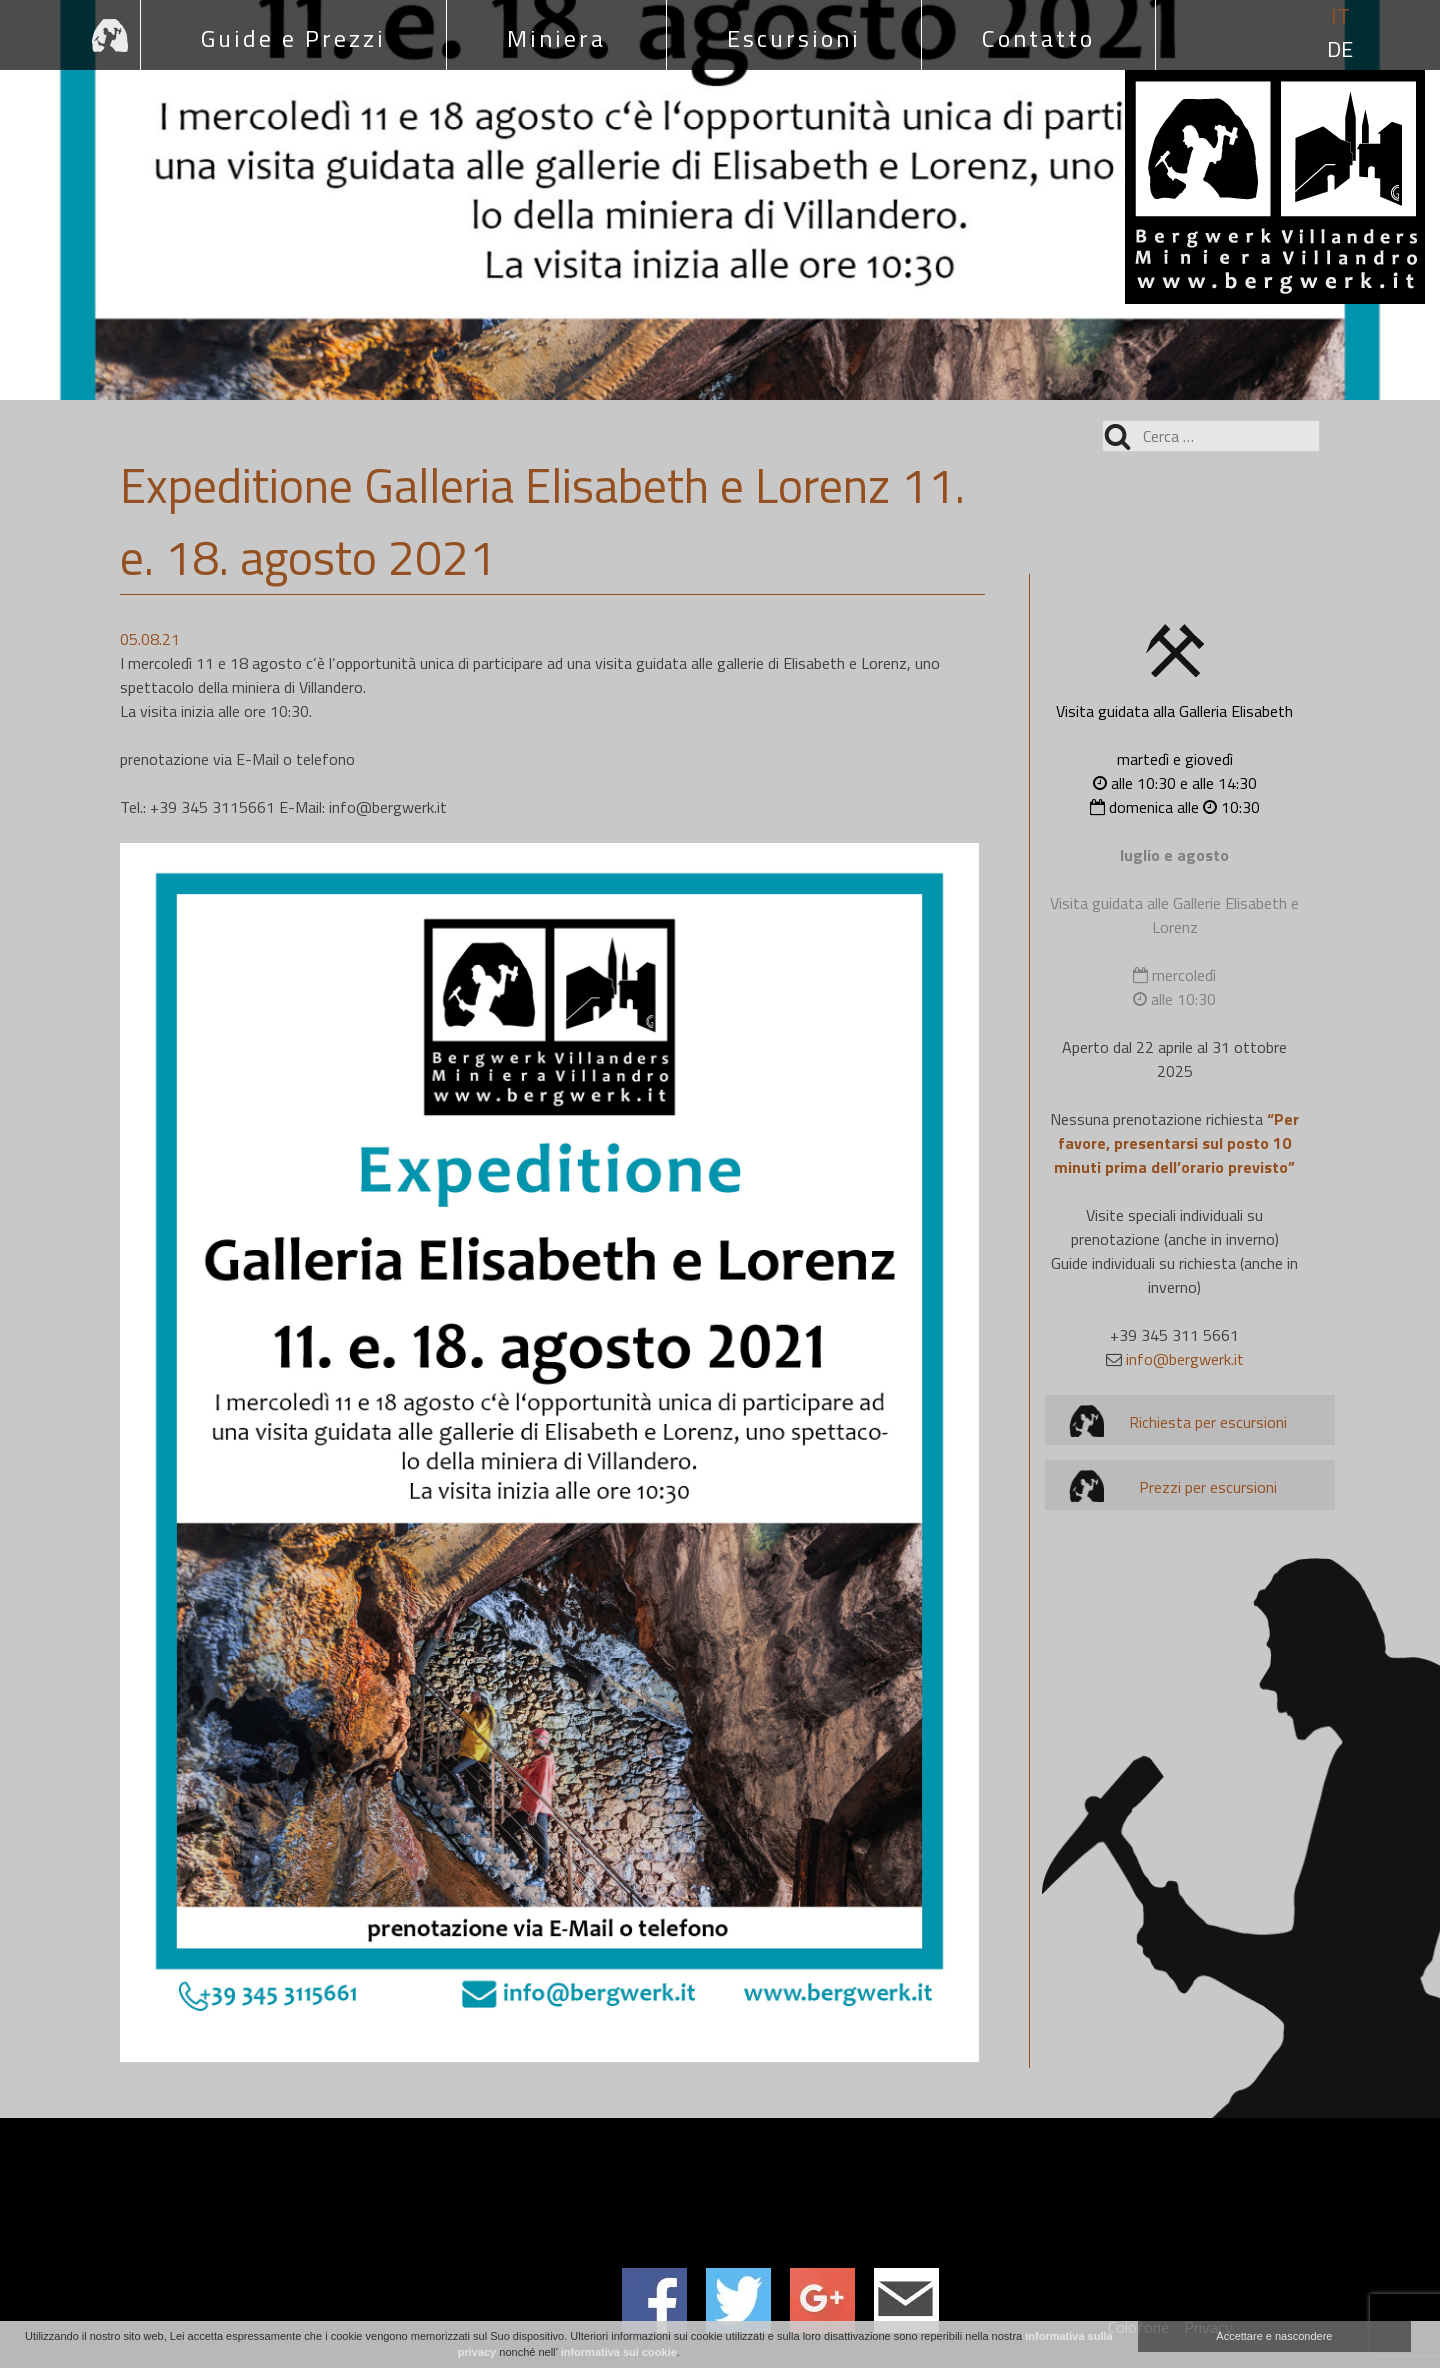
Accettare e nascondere (1274, 2336)
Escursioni (794, 38)
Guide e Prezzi (293, 38)
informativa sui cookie (619, 2352)
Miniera (556, 38)
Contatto (1038, 38)
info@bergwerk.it (1185, 1359)
